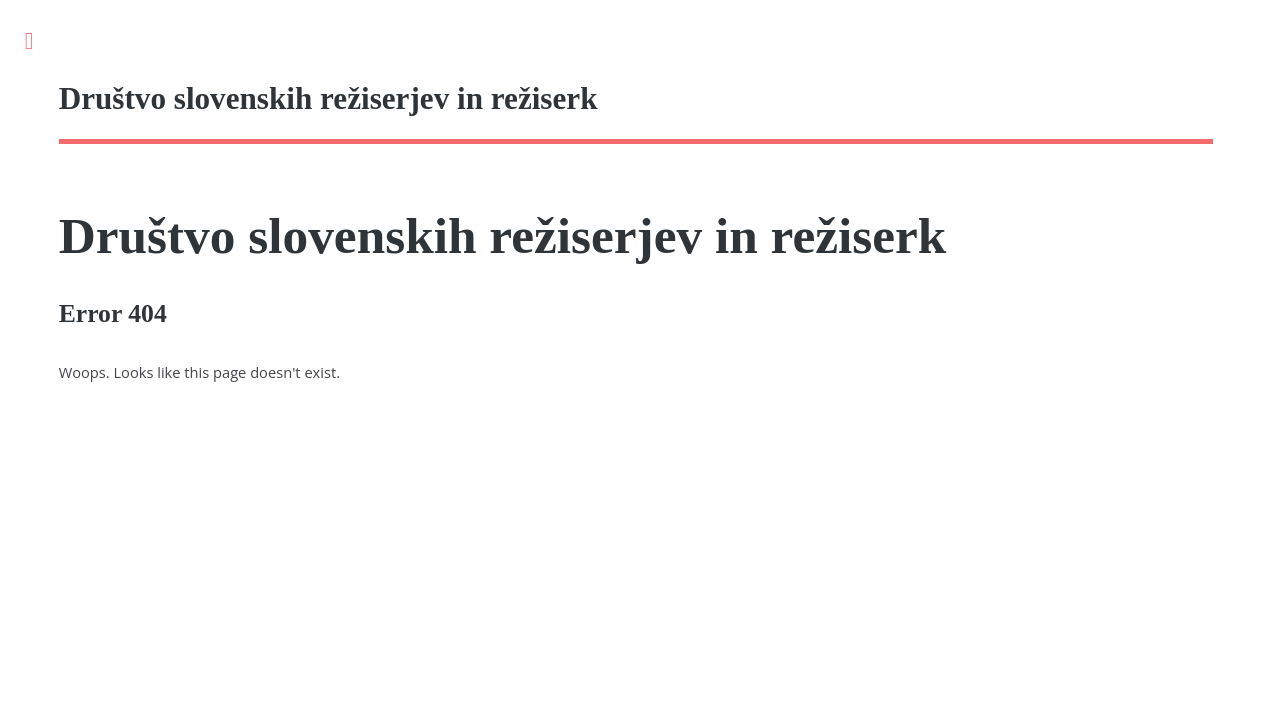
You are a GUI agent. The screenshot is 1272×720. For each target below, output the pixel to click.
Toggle (39, 41)
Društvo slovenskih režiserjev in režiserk (503, 235)
